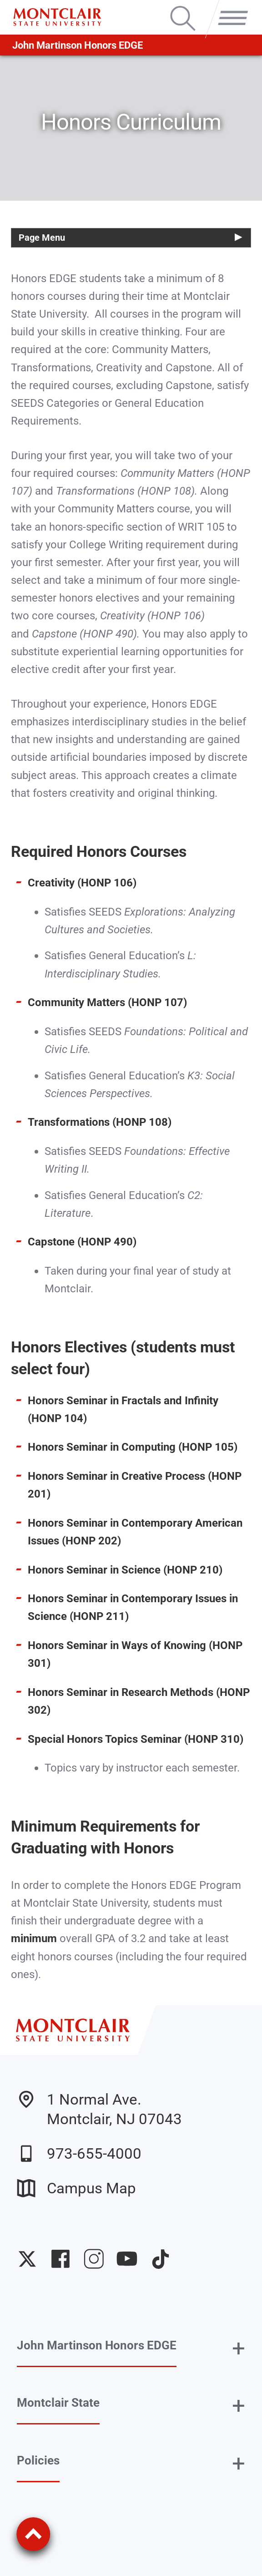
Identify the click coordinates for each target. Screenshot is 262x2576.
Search (183, 7)
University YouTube (126, 2258)
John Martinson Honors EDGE (77, 45)
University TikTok (160, 2258)
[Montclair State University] (57, 17)
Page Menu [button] (42, 238)
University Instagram (93, 2258)
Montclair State (58, 2402)
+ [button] (238, 2348)
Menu (230, 7)
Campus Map (76, 2188)
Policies (38, 2460)
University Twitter (27, 2258)
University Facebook (60, 2258)
